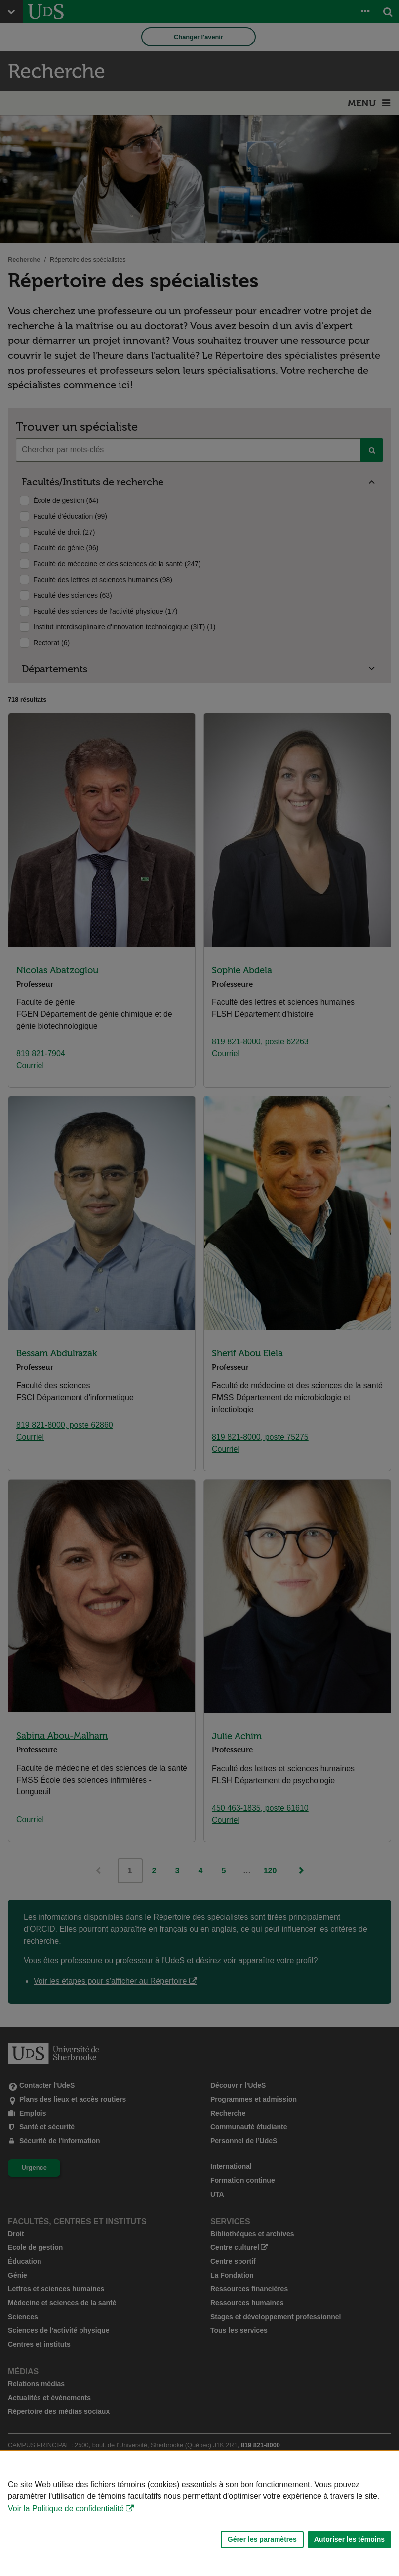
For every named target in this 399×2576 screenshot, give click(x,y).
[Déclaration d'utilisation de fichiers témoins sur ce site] (199, 2513)
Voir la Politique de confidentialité (66, 2508)
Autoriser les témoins (349, 2539)
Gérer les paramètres (262, 2539)
